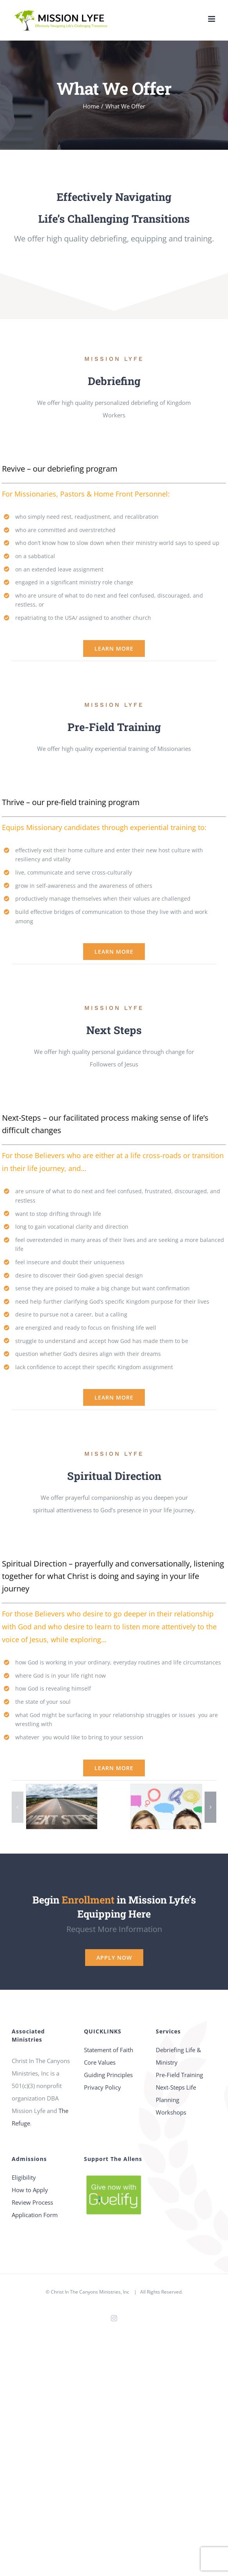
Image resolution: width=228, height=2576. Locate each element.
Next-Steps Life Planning (176, 2093)
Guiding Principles (108, 2075)
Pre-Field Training (179, 2075)
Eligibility (24, 2177)
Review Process (32, 2202)
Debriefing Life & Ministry (178, 2056)
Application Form (35, 2215)
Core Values (100, 2062)
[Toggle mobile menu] (212, 19)
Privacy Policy (102, 2087)
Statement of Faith (108, 2050)
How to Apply (30, 2190)
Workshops (171, 2112)
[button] (17, 1807)
